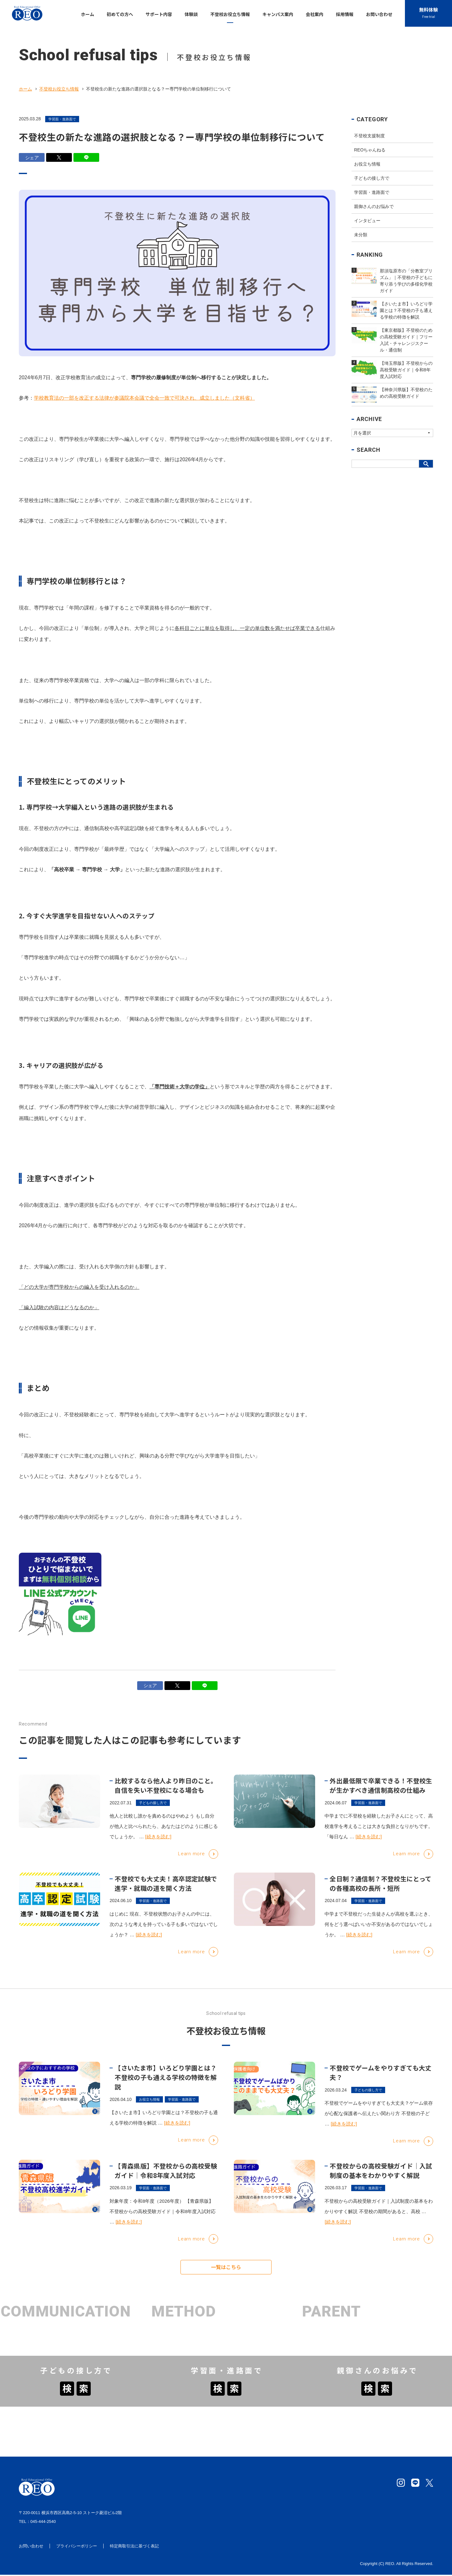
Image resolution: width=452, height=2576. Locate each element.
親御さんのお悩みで (374, 206)
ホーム (25, 88)
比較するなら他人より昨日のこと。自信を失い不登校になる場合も (166, 1793)
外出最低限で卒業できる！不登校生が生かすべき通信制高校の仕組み (381, 1793)
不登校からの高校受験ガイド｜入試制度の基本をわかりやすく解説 (381, 2178)
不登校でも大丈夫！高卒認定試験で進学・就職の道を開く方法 (166, 1891)
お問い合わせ (31, 2547)
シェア (32, 157)
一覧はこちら (226, 2270)
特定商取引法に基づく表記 (134, 2547)
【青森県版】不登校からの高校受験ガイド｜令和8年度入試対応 (166, 2178)
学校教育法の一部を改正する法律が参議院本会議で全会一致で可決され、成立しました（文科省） (144, 401)
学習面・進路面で (62, 119)
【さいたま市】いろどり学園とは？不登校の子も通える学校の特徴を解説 (166, 2085)
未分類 (360, 234)
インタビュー (367, 220)
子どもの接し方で (371, 178)
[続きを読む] (158, 1844)
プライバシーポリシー (76, 2547)
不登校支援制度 (369, 135)
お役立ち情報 (367, 164)
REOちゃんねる (369, 149)
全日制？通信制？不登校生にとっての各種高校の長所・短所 (380, 1891)
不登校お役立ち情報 (59, 88)
